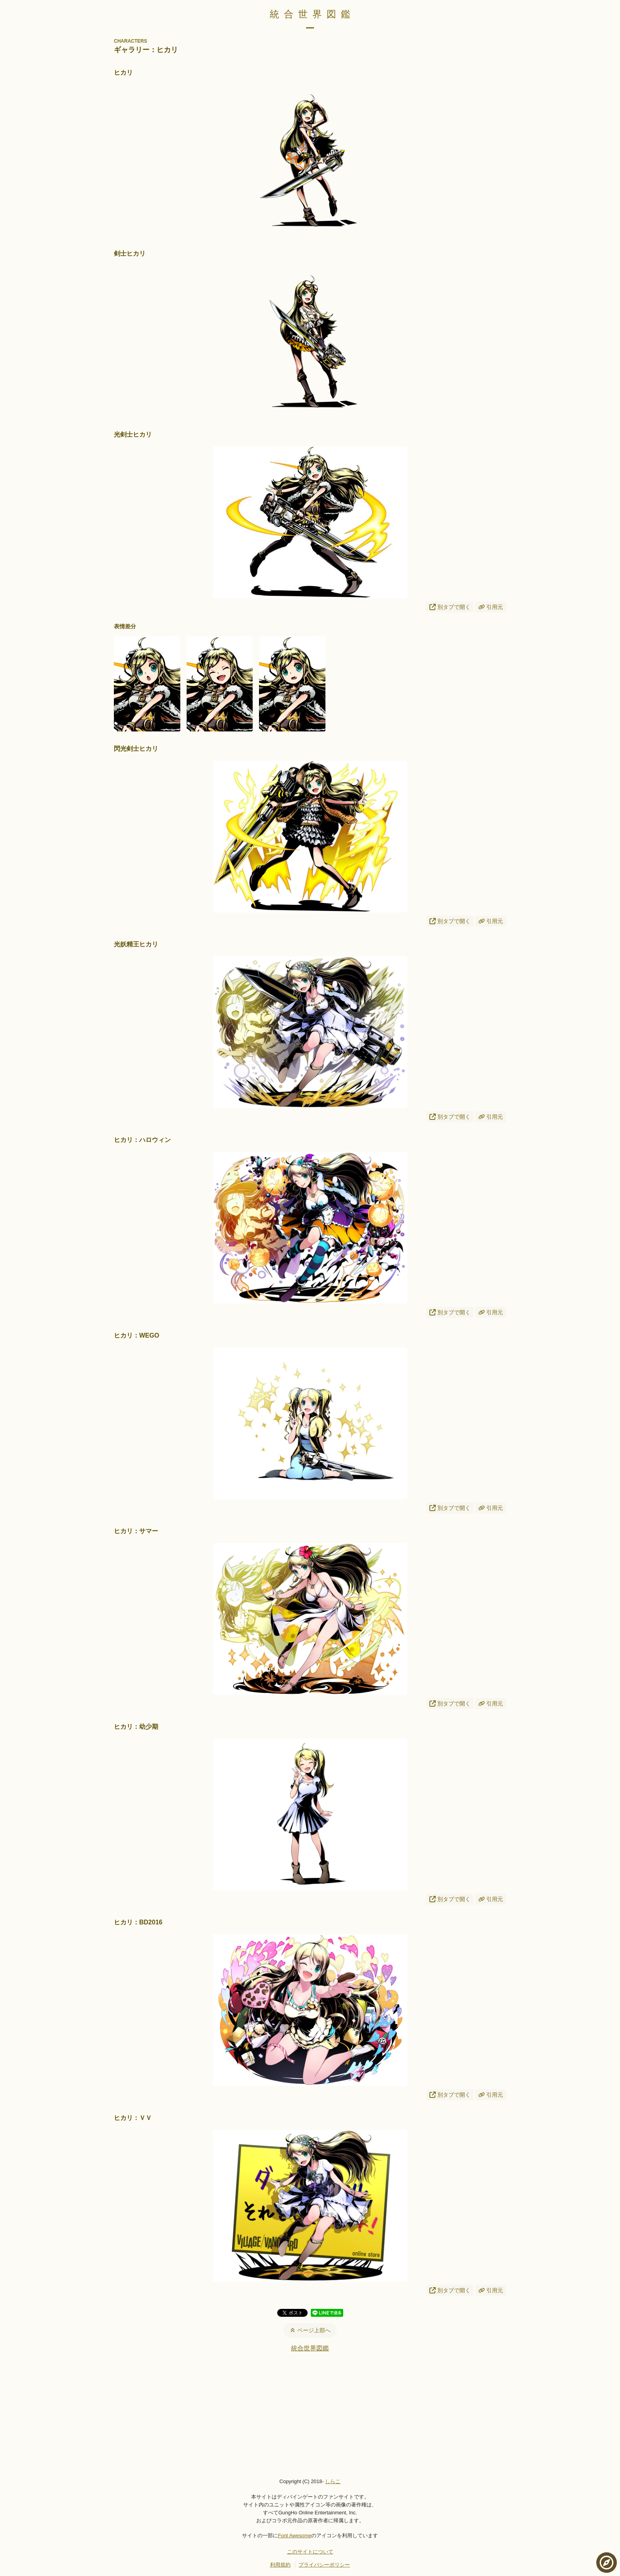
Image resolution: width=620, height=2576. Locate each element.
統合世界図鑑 (312, 14)
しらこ (332, 2481)
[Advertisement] (310, 2414)
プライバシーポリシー (324, 2565)
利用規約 (280, 2565)
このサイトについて (310, 2552)
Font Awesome (294, 2535)
